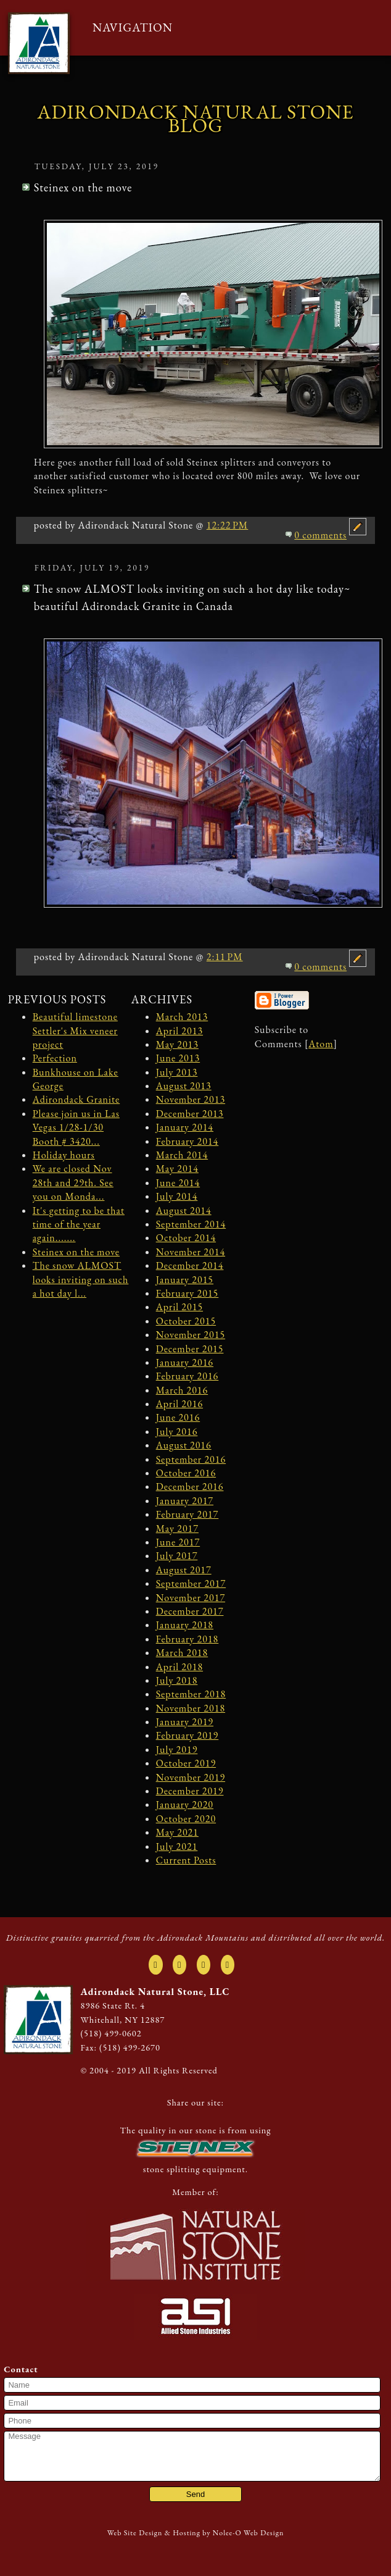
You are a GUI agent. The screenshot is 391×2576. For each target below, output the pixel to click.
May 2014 (177, 1168)
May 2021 (177, 1832)
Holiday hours (64, 1154)
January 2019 (184, 1721)
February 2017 (187, 1514)
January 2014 (184, 1127)
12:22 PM (228, 525)
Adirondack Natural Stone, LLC (155, 1991)
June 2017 (178, 1542)
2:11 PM (225, 956)
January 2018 (184, 1624)
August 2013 (184, 1085)
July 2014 (177, 1196)
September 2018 (191, 1693)
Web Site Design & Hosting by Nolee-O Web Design (195, 2533)
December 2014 (190, 1265)
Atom (320, 1043)
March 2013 (182, 1016)
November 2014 (190, 1251)
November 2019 (190, 1777)
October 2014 (186, 1237)
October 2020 (186, 1818)
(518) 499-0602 (111, 2033)
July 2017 (177, 1555)
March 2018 (182, 1652)
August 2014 (184, 1210)
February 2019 (187, 1735)
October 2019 (186, 1763)
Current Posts (186, 1860)
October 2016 (186, 1472)
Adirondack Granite (76, 1099)
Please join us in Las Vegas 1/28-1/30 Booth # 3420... (76, 1127)
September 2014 (191, 1224)
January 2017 (184, 1500)
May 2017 (177, 1528)
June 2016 (178, 1417)
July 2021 (177, 1846)
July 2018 (177, 1680)
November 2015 (190, 1334)
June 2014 (178, 1182)
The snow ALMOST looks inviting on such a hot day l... (81, 1279)
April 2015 (179, 1306)
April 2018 (179, 1666)
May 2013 (177, 1044)
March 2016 (182, 1390)
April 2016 (179, 1403)
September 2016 (191, 1459)
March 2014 (182, 1154)
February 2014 (187, 1141)
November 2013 (190, 1099)
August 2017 (184, 1569)
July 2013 (177, 1072)
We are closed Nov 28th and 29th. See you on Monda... (73, 1182)
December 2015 (190, 1348)
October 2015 (186, 1321)
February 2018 (187, 1639)
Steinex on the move (76, 1251)
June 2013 (178, 1058)
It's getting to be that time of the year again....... (79, 1224)
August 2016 (184, 1445)
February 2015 (187, 1293)
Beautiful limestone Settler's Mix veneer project (75, 1030)
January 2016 (184, 1362)
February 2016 (187, 1376)
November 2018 (190, 1708)
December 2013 (190, 1113)
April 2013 (179, 1030)
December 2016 (190, 1486)
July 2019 (177, 1749)
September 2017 (191, 1583)
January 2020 (184, 1804)
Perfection (55, 1058)
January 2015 (184, 1279)
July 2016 (177, 1431)
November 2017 (190, 1597)
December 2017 (190, 1611)
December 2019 (190, 1790)
